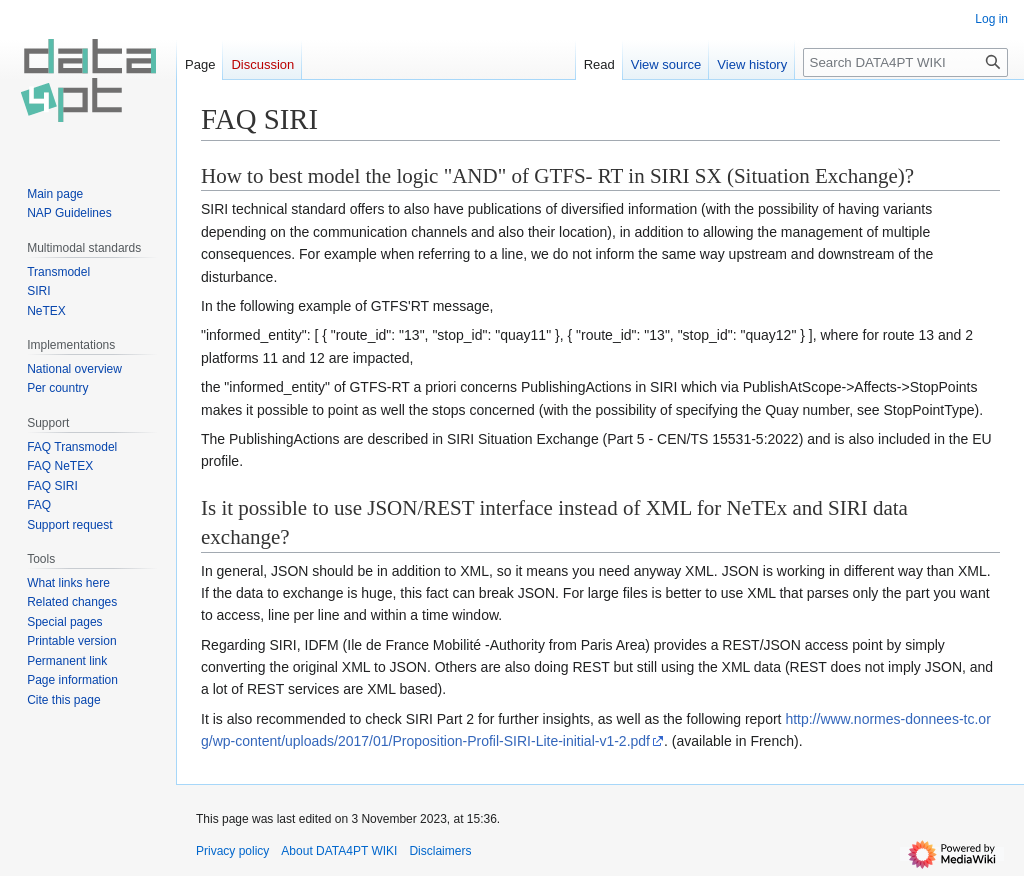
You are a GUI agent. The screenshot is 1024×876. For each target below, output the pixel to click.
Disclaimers (440, 851)
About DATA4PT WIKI (339, 851)
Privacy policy (232, 851)
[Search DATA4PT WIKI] (905, 62)
